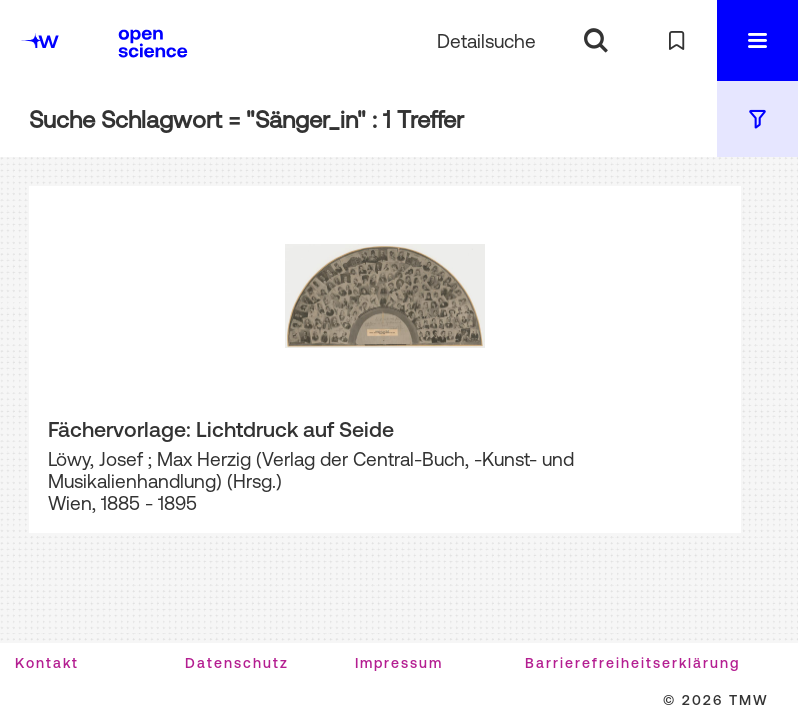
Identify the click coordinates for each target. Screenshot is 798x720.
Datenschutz (237, 663)
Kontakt (47, 663)
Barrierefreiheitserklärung (632, 663)
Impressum (399, 663)
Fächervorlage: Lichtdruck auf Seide (221, 429)
